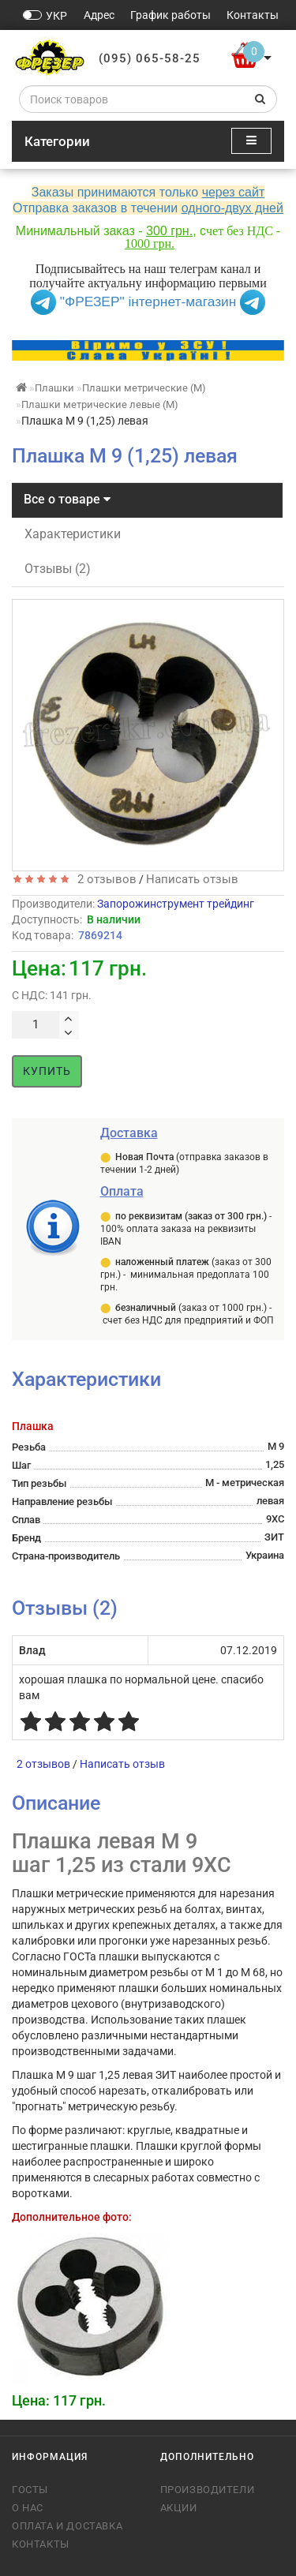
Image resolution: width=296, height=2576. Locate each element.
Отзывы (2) (57, 568)
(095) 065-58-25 (149, 58)
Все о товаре (67, 499)
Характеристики (72, 533)
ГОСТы (30, 2490)
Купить (47, 1071)
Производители (207, 2490)
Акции (178, 2508)
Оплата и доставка (67, 2526)
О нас (27, 2508)
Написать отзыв (192, 879)
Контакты (40, 2544)
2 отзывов (104, 879)
